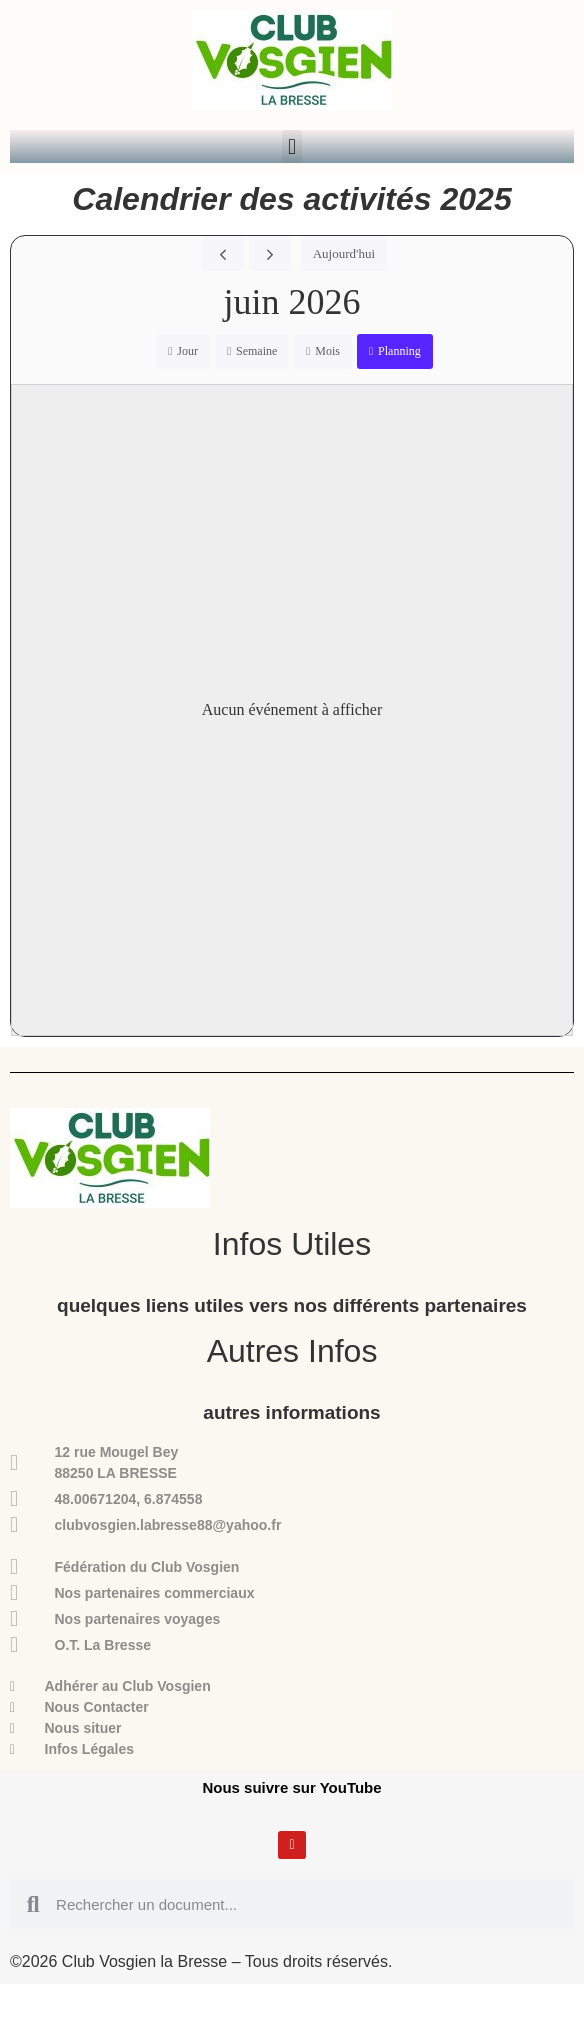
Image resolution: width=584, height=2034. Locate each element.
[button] (291, 146)
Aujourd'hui (344, 253)
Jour (187, 351)
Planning (399, 351)
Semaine (256, 351)
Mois (327, 351)
